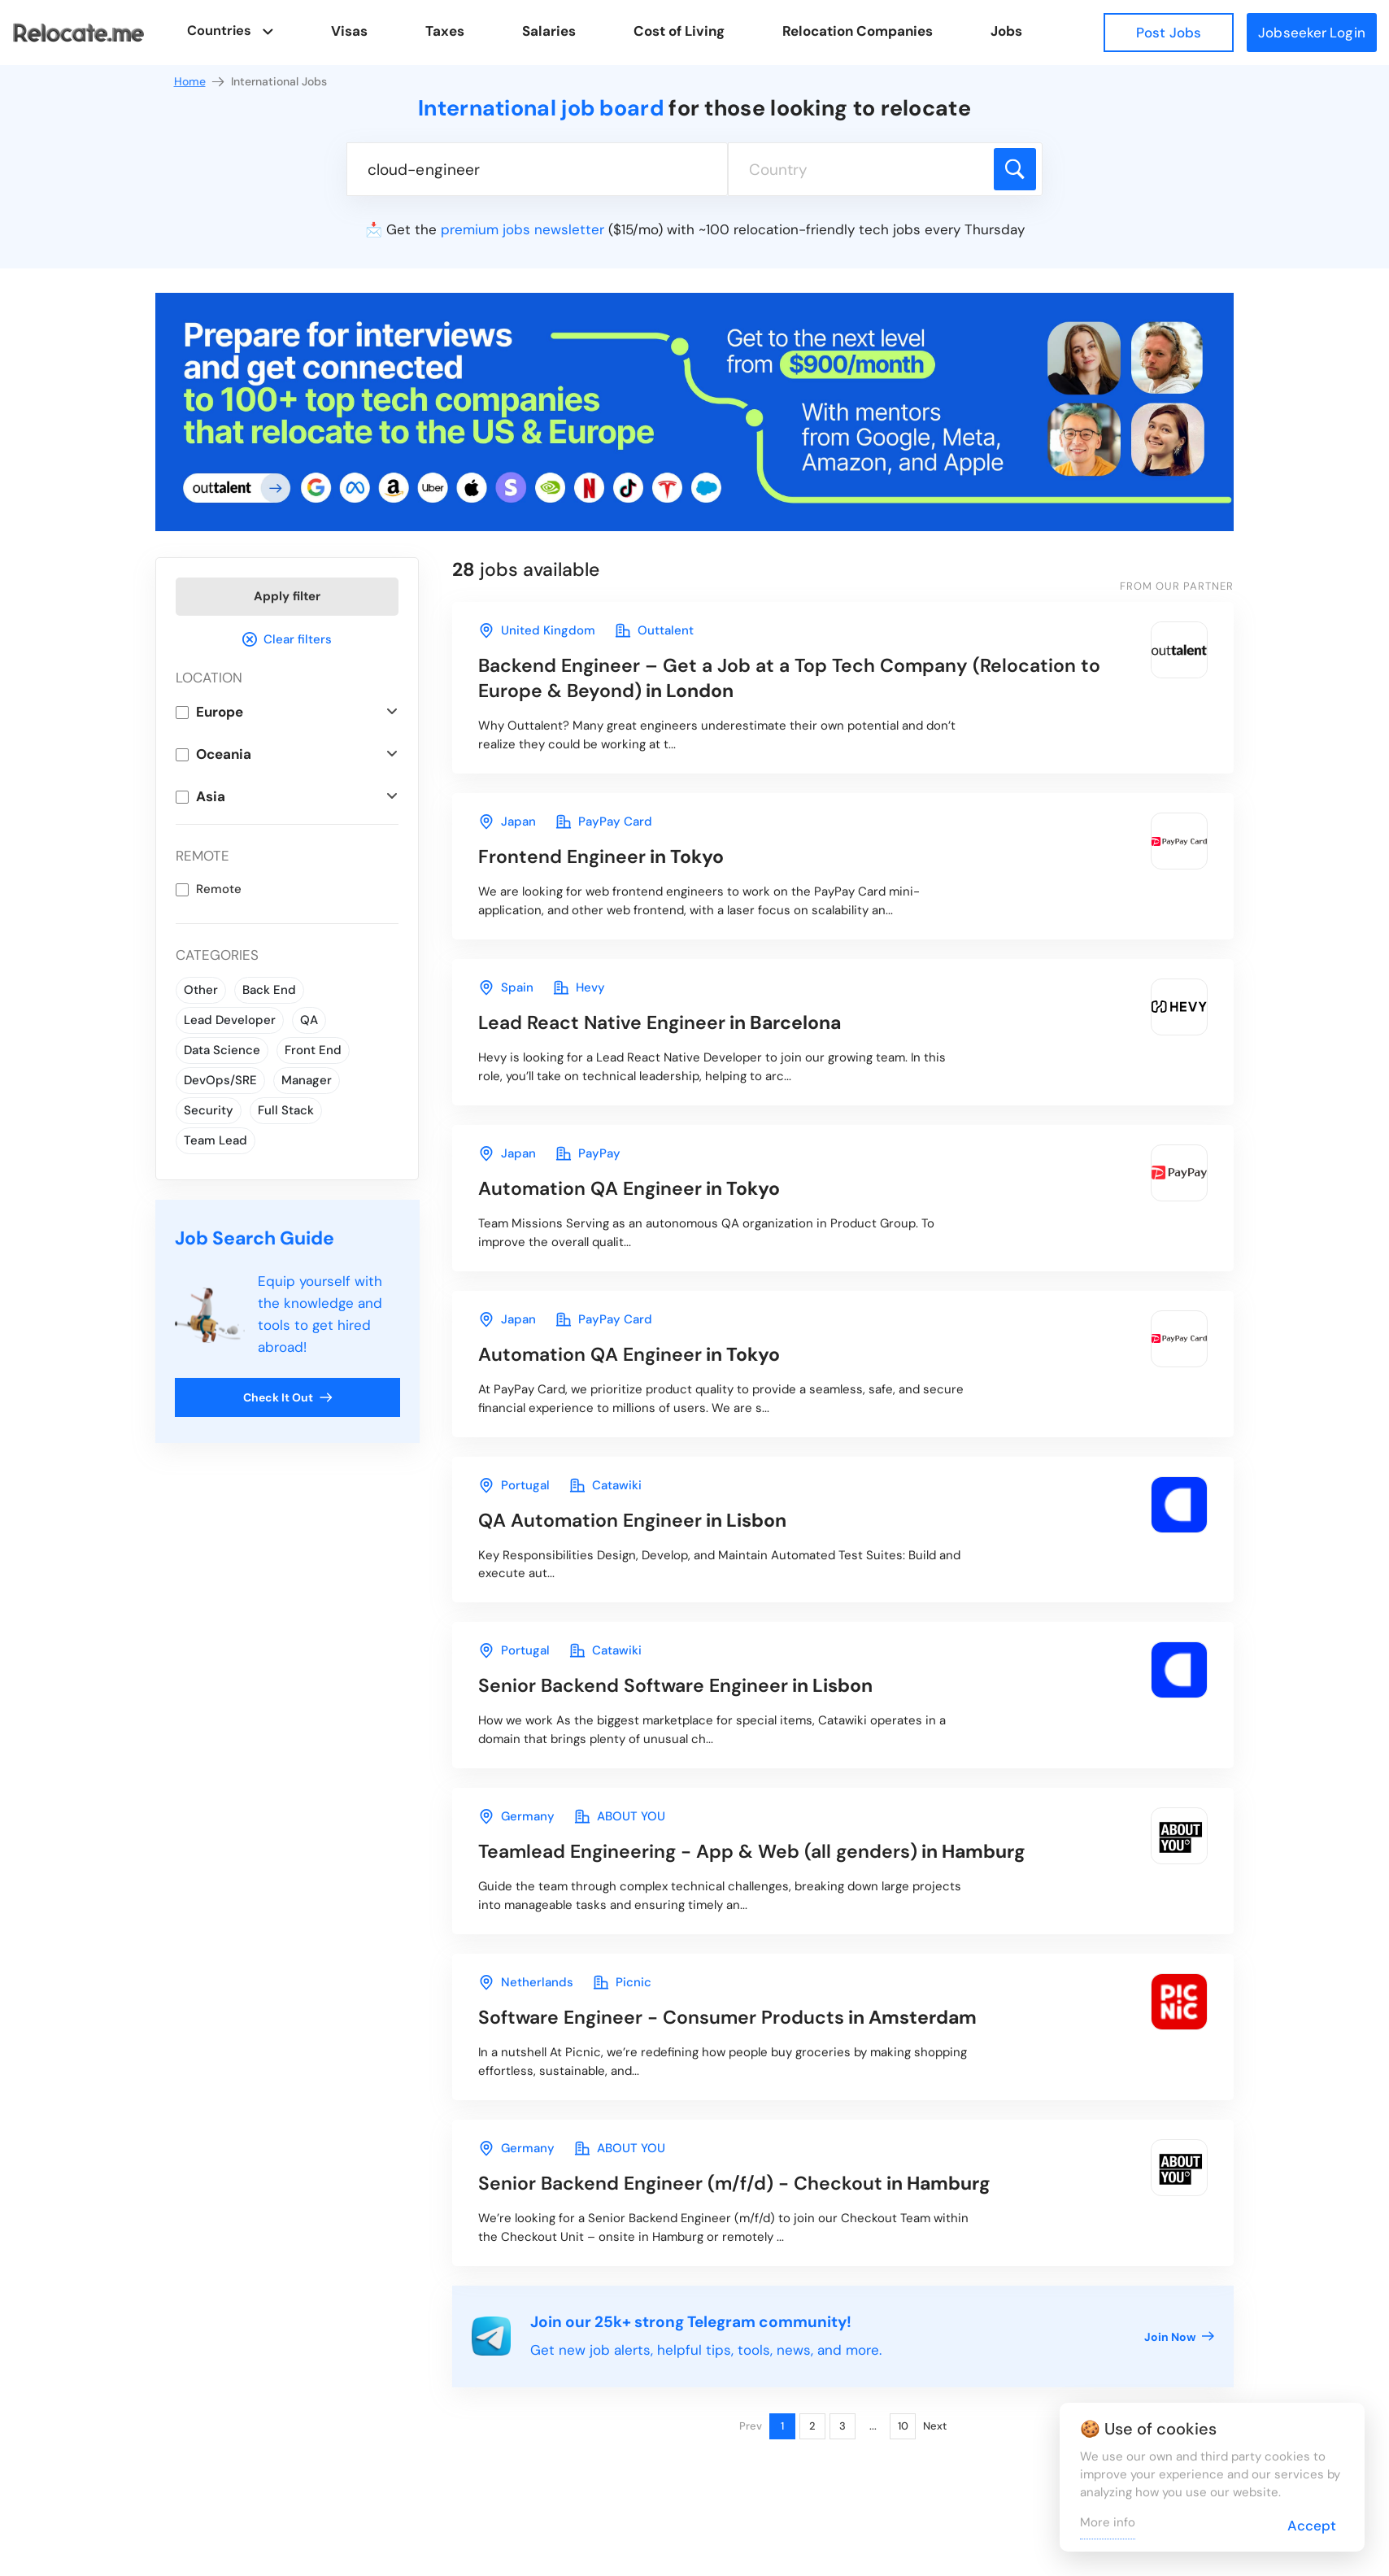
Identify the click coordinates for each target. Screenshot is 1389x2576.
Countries (219, 31)
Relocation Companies (858, 31)
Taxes (445, 31)
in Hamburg (751, 1851)
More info (1107, 2522)
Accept (1311, 2526)
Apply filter (287, 596)
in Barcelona (659, 1022)
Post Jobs (1168, 32)
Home (200, 81)
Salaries (550, 31)
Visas (350, 31)
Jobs (1007, 31)
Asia (210, 796)
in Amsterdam (727, 2017)
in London (789, 678)
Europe (219, 712)
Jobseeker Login (1311, 32)
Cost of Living (679, 31)
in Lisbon (632, 1520)
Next (935, 2426)
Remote (219, 889)
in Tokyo (601, 856)
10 (903, 2426)
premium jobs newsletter (522, 229)
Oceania (223, 754)
